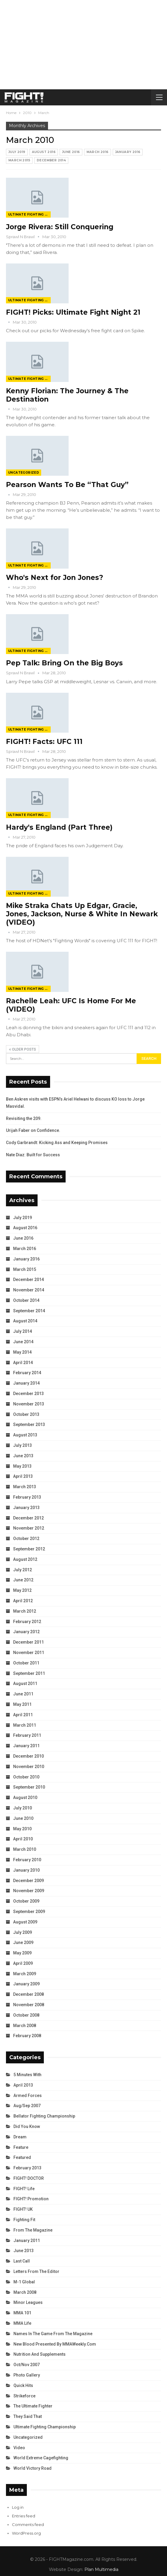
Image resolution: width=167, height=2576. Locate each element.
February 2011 (27, 1735)
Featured (22, 2157)
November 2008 (28, 2004)
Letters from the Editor (36, 2271)
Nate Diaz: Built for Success (33, 1154)
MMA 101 (22, 2312)
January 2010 (26, 1870)
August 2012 (25, 1559)
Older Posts (22, 1049)
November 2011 (28, 1652)
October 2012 (26, 1538)
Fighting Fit (24, 2219)
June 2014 (23, 1341)
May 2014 (22, 1352)
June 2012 (23, 1580)
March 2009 (24, 1973)
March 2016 (97, 152)
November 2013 (28, 1404)
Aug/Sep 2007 (27, 2105)
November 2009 (28, 1890)
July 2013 (22, 1445)
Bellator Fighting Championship (44, 2116)
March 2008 (24, 2025)
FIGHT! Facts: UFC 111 (44, 741)
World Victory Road (32, 2468)
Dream (20, 2137)
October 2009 (26, 1901)
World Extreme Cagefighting (40, 2457)
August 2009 (25, 1922)
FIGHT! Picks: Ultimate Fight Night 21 (73, 312)
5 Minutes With (27, 2074)
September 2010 (29, 1787)
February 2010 (27, 1859)
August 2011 (25, 1683)
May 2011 (22, 1704)
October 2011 (26, 1663)
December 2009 (28, 1880)
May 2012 (22, 1590)
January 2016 (127, 152)
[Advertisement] (83, 44)
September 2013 (29, 1424)
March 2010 (24, 1849)
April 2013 (23, 1476)
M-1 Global (24, 2281)
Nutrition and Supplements (39, 2354)
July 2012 (22, 1569)
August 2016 (43, 152)
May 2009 (22, 1953)
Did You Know (26, 2126)
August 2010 (25, 1797)
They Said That (27, 2416)
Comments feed (28, 2524)
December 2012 (28, 1518)
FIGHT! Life (24, 2188)
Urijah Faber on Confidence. (33, 1130)
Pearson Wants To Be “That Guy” (67, 484)
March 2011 (24, 1725)
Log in (18, 2507)
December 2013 (28, 1393)
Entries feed (23, 2515)
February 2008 (27, 2035)
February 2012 (27, 1621)
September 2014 (29, 1310)
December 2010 (28, 1756)
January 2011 (26, 1745)
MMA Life (22, 2323)
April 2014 (23, 1362)
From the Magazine (32, 2230)
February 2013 (27, 1497)
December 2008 (28, 1994)
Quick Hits (23, 2385)
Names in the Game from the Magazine (52, 2333)
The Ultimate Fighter (32, 2406)
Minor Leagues (28, 2302)
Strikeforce (24, 2396)
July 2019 (16, 152)
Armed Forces (27, 2095)
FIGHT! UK (23, 2209)
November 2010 (28, 1766)
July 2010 (22, 1808)
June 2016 (71, 152)
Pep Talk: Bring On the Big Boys (64, 663)
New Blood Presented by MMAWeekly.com (54, 2344)
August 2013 (25, 1435)
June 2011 (23, 1694)
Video (19, 2447)
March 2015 (19, 160)
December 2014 (51, 160)
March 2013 (24, 1486)
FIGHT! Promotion (31, 2198)
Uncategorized (23, 473)
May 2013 (22, 1466)
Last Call (21, 2261)
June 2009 (23, 1942)
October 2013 (26, 1414)
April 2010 (23, 1839)
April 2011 (23, 1714)
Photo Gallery (26, 2375)
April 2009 (23, 1963)
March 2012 (24, 1611)
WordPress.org (26, 2533)
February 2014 (27, 1372)
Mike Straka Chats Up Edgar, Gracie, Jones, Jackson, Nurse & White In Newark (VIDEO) (82, 913)
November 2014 (28, 1290)
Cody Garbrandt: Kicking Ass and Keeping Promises (57, 1142)
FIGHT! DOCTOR (28, 2178)
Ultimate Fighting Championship (29, 214)
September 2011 (29, 1673)
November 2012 (28, 1528)
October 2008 (26, 2015)
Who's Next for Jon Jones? (54, 577)
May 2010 (22, 1828)
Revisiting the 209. (23, 1118)
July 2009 (22, 1932)
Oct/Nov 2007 (26, 2364)
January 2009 (26, 1983)
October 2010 (26, 1777)
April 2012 (23, 1600)
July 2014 (22, 1331)
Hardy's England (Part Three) (59, 827)
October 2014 (26, 1300)
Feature (20, 2147)
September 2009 (29, 1911)
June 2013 (23, 1455)
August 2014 (25, 1321)
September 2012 (29, 1549)
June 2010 (23, 1818)
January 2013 (26, 1507)
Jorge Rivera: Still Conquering (59, 227)
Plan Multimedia (101, 2569)
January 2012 (26, 1631)
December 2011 (28, 1642)
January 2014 (26, 1383)
